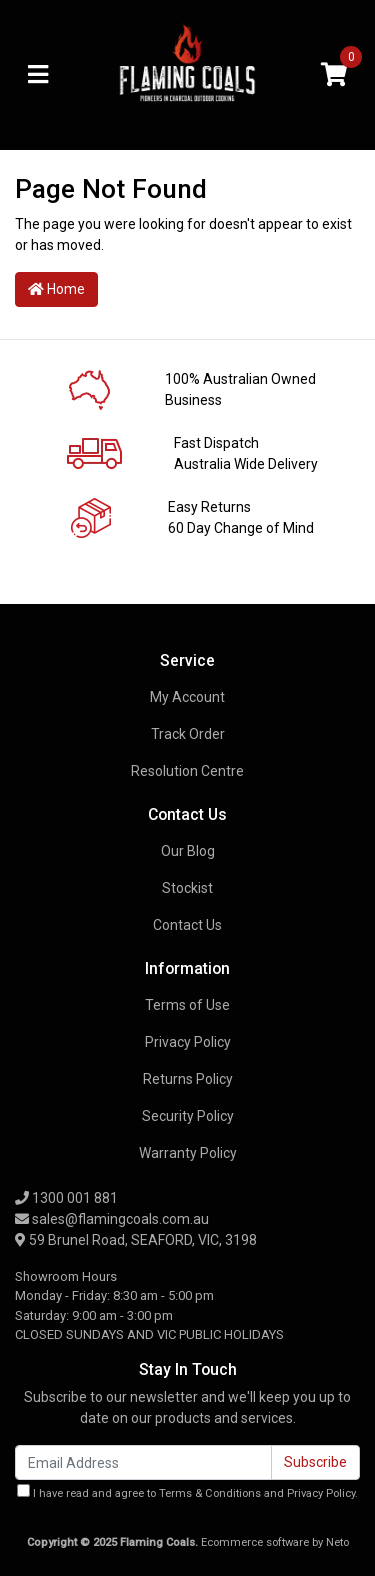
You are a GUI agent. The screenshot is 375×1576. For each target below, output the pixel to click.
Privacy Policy (188, 1042)
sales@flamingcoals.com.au (112, 1219)
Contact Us (187, 925)
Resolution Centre (187, 771)
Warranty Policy (188, 1153)
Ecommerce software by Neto (275, 1542)
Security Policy (188, 1116)
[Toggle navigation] (38, 75)
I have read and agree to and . (187, 1492)
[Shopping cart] (334, 75)
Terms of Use (187, 1005)
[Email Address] (143, 1462)
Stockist (187, 888)
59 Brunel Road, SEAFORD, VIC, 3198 (136, 1240)
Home (56, 289)
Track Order (188, 734)
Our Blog (188, 851)
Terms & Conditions (210, 1493)
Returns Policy (188, 1079)
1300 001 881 (66, 1198)
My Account (187, 697)
